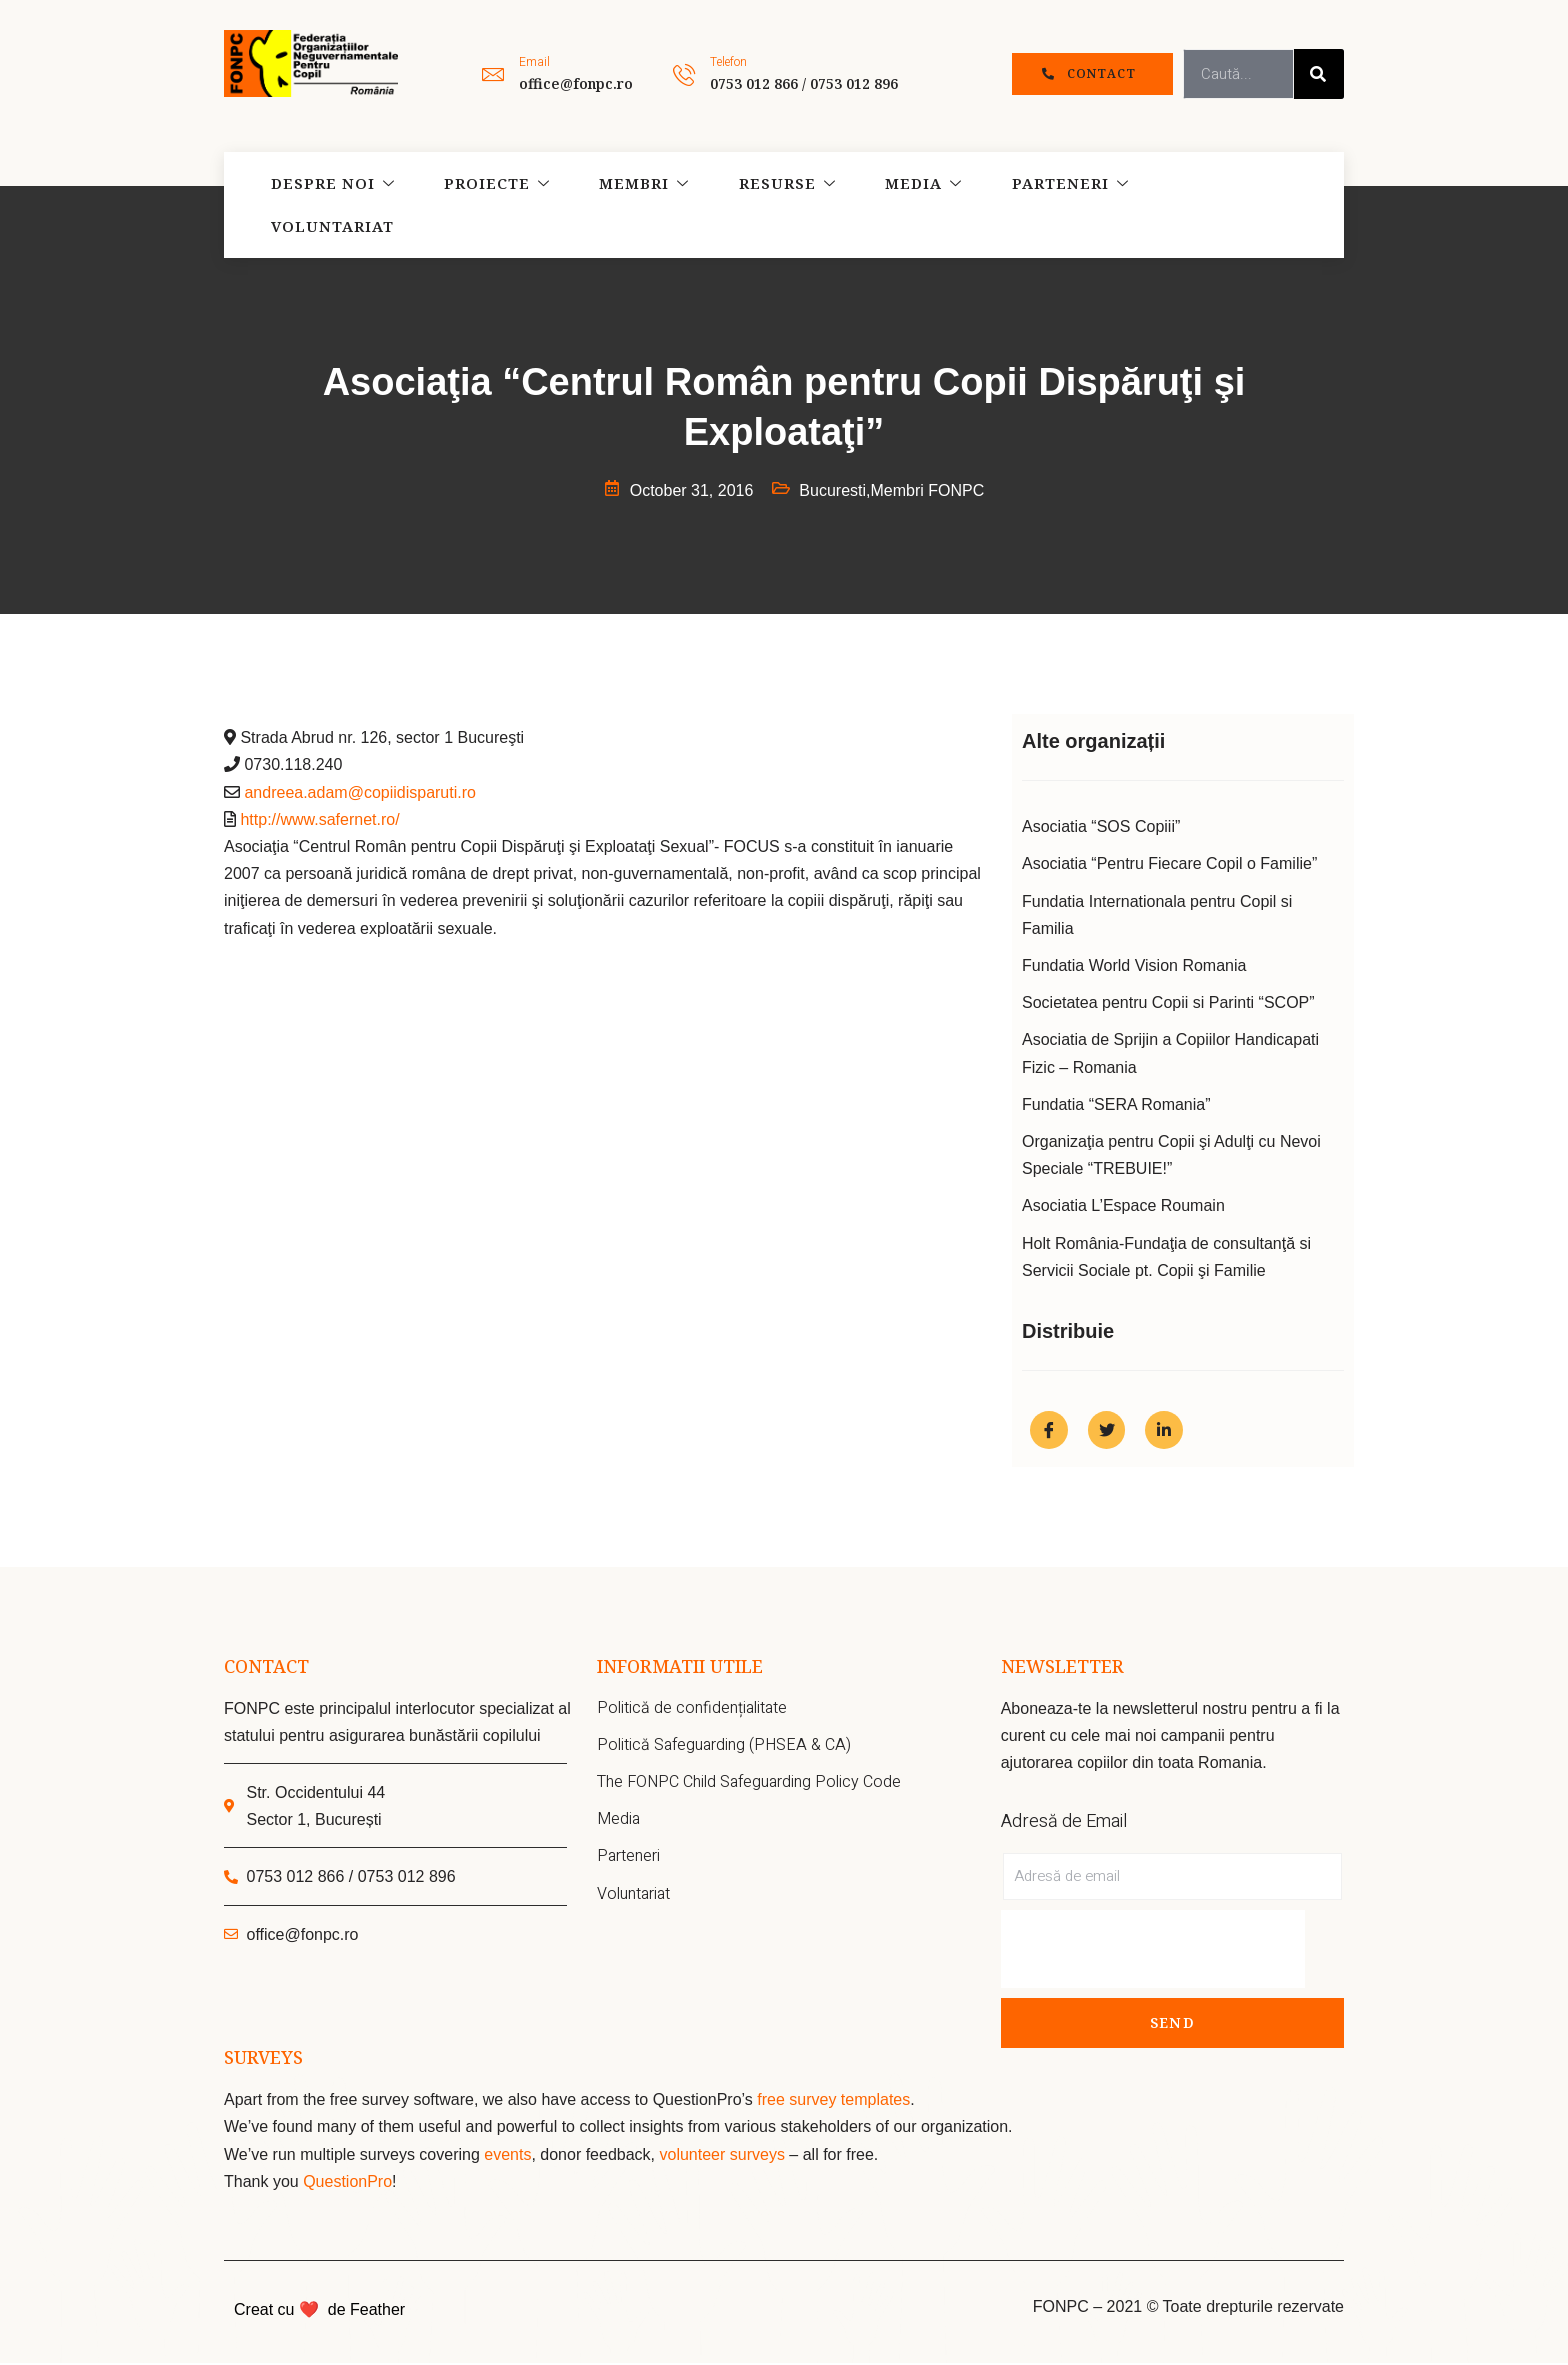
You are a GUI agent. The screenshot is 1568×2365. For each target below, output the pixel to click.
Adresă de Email (1064, 1823)
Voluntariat (1206, 205)
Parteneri (1044, 205)
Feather (377, 2311)
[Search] (1319, 74)
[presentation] (1153, 1951)
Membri (631, 205)
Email (534, 62)
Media (902, 205)
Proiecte (488, 205)
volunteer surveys (724, 2156)
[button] (1092, 74)
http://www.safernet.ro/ (319, 819)
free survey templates (833, 2101)
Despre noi (328, 205)
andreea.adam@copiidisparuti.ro (359, 792)
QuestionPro (347, 2183)
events (507, 2156)
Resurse (770, 205)
